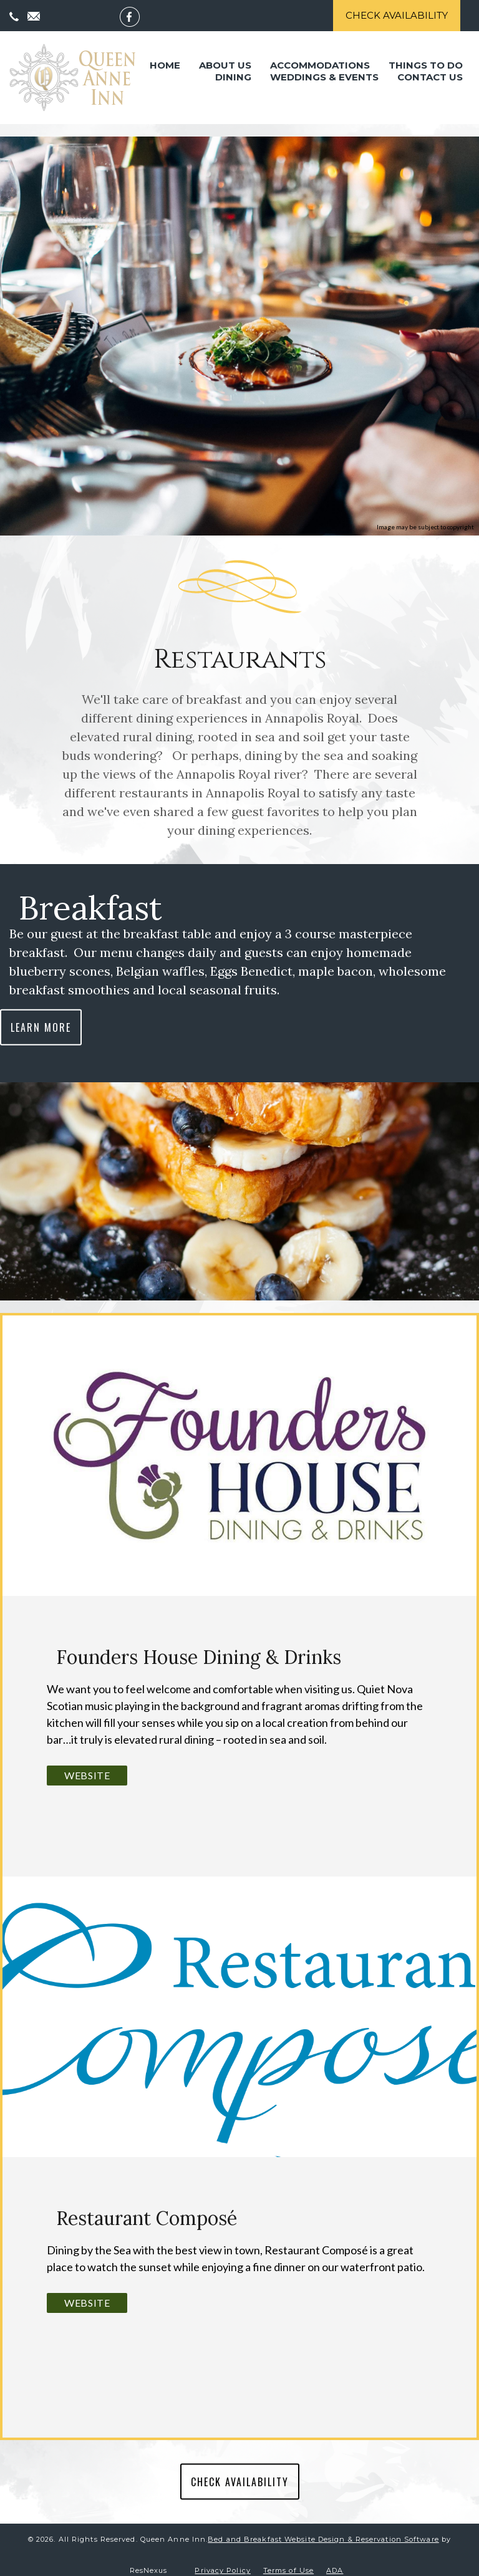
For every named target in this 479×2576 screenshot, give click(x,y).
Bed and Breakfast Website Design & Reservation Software (323, 2529)
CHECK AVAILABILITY (240, 2471)
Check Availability (397, 15)
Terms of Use (288, 2560)
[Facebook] (136, 16)
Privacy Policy (222, 2560)
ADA (334, 2560)
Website (87, 1765)
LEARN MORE (41, 1016)
